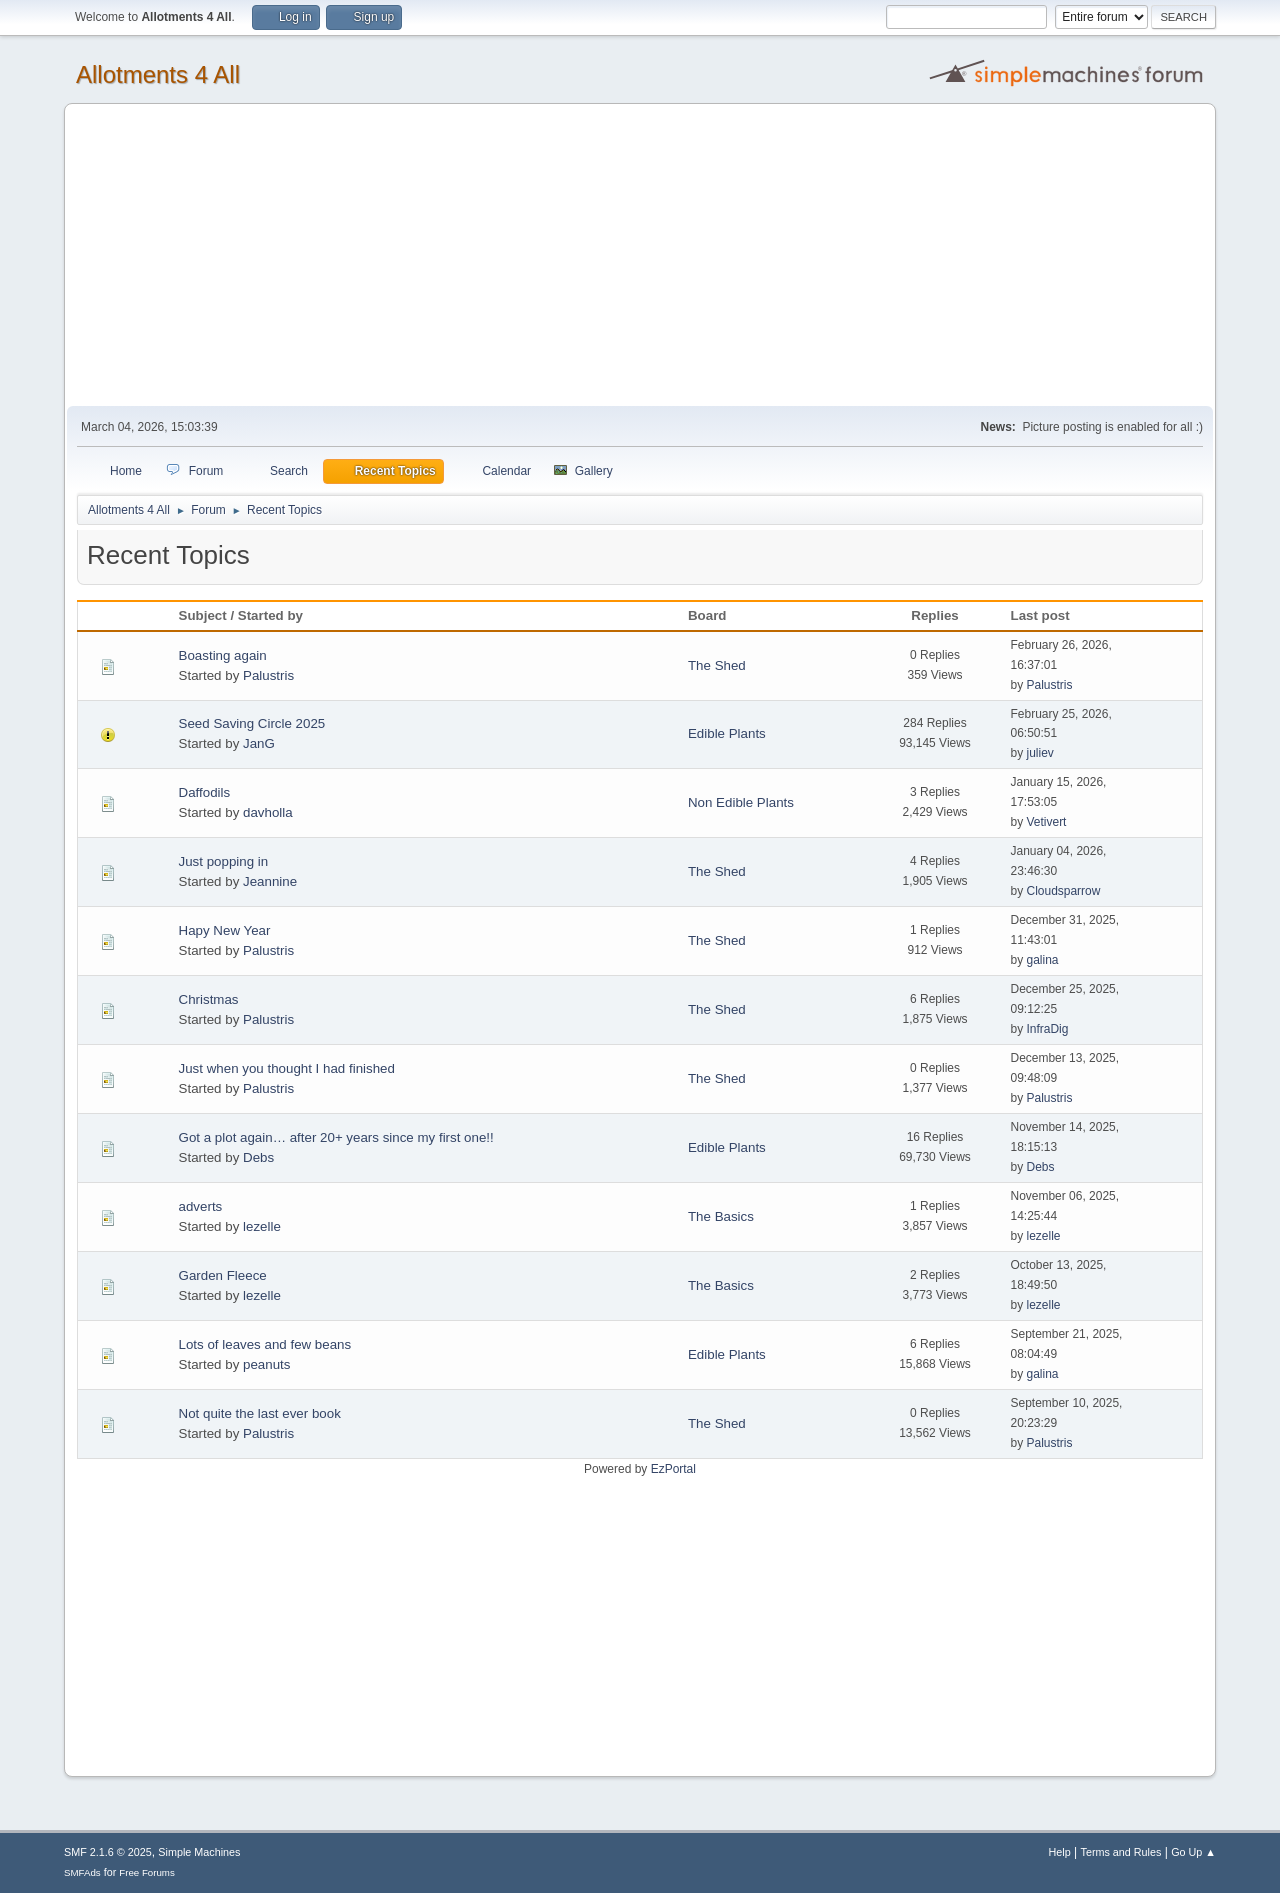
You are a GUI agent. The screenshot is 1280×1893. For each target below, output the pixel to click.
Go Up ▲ (1193, 1852)
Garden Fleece (223, 1275)
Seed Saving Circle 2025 (252, 723)
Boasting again (223, 655)
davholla (268, 812)
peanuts (266, 1364)
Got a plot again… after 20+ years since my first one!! (336, 1137)
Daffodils (205, 792)
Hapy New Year (225, 930)
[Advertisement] (640, 256)
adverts (201, 1206)
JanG (259, 743)
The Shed (717, 665)
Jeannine (270, 881)
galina (1042, 960)
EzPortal (673, 1469)
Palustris (268, 675)
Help (1060, 1852)
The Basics (721, 1216)
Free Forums (147, 1872)
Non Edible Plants (741, 802)
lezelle (262, 1226)
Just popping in (224, 861)
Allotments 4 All (158, 74)
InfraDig (1047, 1029)
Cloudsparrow (1063, 891)
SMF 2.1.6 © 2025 (108, 1852)
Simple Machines (199, 1852)
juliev (1039, 753)
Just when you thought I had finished (287, 1068)
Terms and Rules (1121, 1852)
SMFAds (82, 1872)
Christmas (209, 999)
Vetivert (1046, 822)
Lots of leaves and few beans (265, 1344)
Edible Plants (727, 733)
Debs (258, 1157)
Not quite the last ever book (260, 1413)
